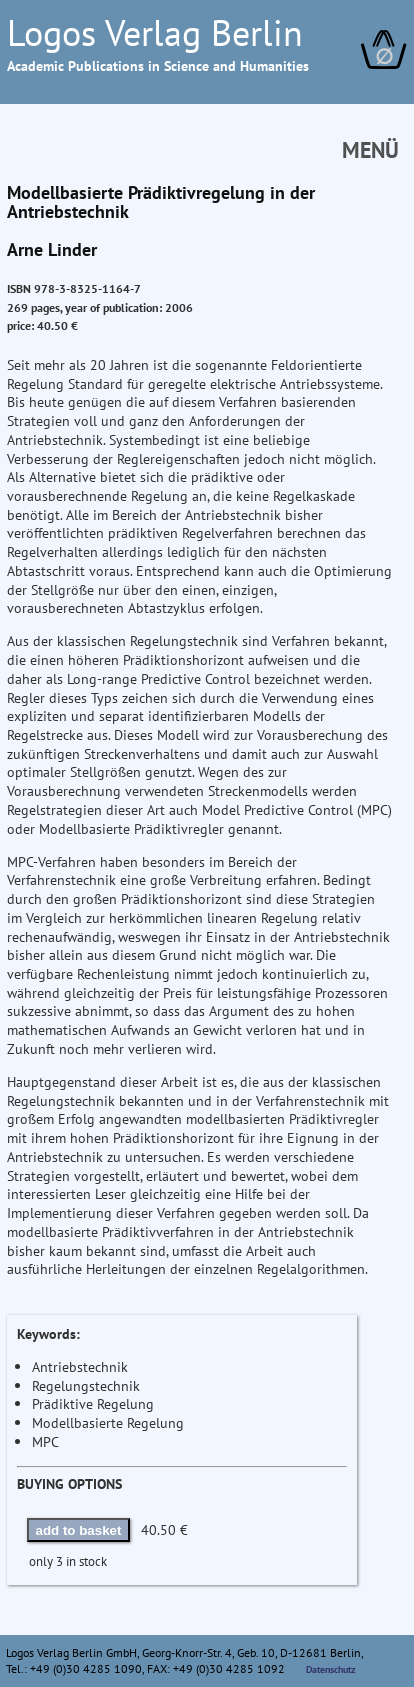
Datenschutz (331, 1669)
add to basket (79, 1530)
